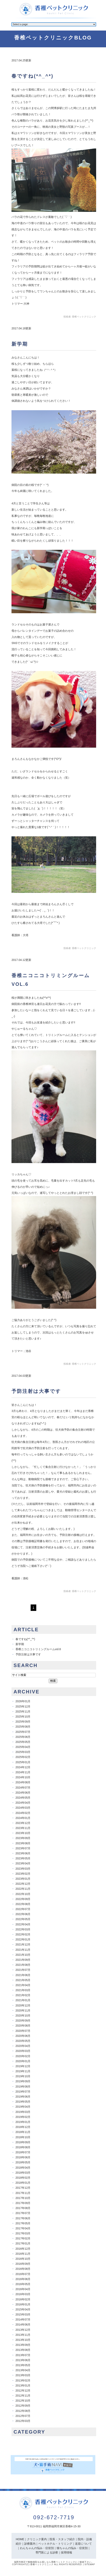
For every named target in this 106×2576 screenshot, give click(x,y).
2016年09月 (23, 2263)
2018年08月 (23, 2147)
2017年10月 (23, 2198)
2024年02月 (23, 1813)
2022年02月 (23, 1934)
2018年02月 (23, 2177)
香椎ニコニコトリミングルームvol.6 (38, 1649)
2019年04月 (23, 2106)
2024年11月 (23, 1772)
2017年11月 (23, 2193)
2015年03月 (23, 2314)
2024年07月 (23, 1787)
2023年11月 (23, 1828)
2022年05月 (23, 1919)
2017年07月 (23, 2213)
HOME (20, 2539)
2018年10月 (23, 2137)
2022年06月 (23, 1914)
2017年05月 (23, 2223)
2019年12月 (23, 2066)
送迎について (83, 2543)
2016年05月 (23, 2284)
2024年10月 (23, 1777)
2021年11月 (23, 1949)
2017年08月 (23, 2208)
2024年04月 (23, 1802)
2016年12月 (23, 2248)
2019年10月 (23, 2076)
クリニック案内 (37, 2539)
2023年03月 (23, 1868)
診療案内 (29, 2543)
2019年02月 (23, 2117)
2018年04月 (23, 2167)
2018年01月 (23, 2182)
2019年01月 (23, 2122)
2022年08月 (23, 1904)
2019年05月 (23, 2101)
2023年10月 (23, 1833)
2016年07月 (23, 2274)
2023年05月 (23, 1858)
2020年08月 (23, 2025)
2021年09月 (23, 1959)
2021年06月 (23, 1975)
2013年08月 (23, 2349)
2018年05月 (23, 2162)
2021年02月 (23, 1995)
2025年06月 (23, 1736)
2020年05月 (23, 2040)
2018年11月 (23, 2132)
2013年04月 (23, 2370)
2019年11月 (23, 2071)
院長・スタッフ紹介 (62, 2539)
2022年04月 (23, 1924)
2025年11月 (23, 1711)
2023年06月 (23, 1853)
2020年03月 (23, 2051)
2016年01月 (23, 2304)
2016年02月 (23, 2299)
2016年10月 (23, 2258)
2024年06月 (23, 1792)
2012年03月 (23, 2420)
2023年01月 (23, 1878)
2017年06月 (23, 2218)
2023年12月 (23, 1823)
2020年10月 (23, 2015)
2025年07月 (23, 1731)
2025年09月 (23, 1721)
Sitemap (89, 2564)
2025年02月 (23, 1757)
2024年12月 (23, 1767)
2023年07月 (23, 1848)
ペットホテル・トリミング (55, 2543)
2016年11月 (23, 2253)
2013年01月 (23, 2385)
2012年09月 (23, 2405)
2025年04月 (23, 1747)
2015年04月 (23, 2309)
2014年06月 (23, 2324)
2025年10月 (23, 1716)
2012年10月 (23, 2400)
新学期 (19, 344)
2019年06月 (23, 2096)
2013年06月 (23, 2360)
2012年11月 (23, 2395)
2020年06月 (23, 2035)
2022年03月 (23, 1929)
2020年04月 (23, 2045)
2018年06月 (23, 2157)
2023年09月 (23, 1838)
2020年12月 (23, 2005)
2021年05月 (23, 1980)
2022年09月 (23, 1899)
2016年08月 (23, 2268)
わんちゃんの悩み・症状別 (37, 2548)
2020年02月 (23, 2056)
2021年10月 (23, 1954)
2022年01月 (23, 1939)
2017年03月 (23, 2233)
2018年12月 (23, 2127)
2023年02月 (23, 1873)
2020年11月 (23, 2010)
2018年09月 (23, 2142)
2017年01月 (23, 2243)
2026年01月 (23, 1701)
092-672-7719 (53, 2517)
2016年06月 (23, 2279)
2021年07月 (23, 1969)
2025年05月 (23, 1741)
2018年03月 (23, 2172)
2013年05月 (23, 2365)
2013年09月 (23, 2344)
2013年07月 (23, 2355)
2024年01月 (23, 1818)
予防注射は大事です (36, 1391)
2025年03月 (23, 1752)
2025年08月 (23, 1726)
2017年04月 (23, 2228)
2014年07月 (23, 2319)
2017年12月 (23, 2187)
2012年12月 (23, 2390)
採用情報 (66, 2552)
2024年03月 (23, 1807)
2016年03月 (23, 2294)
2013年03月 (23, 2375)
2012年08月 (23, 2410)
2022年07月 (23, 1909)
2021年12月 (23, 1944)
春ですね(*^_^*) (32, 76)
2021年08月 (23, 1964)
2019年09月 (23, 2081)
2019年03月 (23, 2111)
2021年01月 (23, 2000)
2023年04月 (23, 1863)
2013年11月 (23, 2334)
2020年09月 (23, 2020)
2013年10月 (23, 2339)
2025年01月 (23, 1762)
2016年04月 (23, 2289)
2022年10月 (23, 1894)
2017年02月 (23, 2238)
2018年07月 (23, 2152)
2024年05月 (23, 1797)
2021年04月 (23, 1985)
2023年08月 (23, 1843)
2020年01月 (23, 2061)
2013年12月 (23, 2329)
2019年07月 (23, 2091)
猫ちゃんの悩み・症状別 (72, 2548)
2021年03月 (23, 1990)
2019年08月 (23, 2086)
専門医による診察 (46, 2552)
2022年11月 (23, 1888)
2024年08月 (23, 1782)
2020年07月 (23, 2030)
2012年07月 (23, 2415)
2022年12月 (23, 1883)
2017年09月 (23, 2203)
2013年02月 (23, 2380)
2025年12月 (23, 1706)
